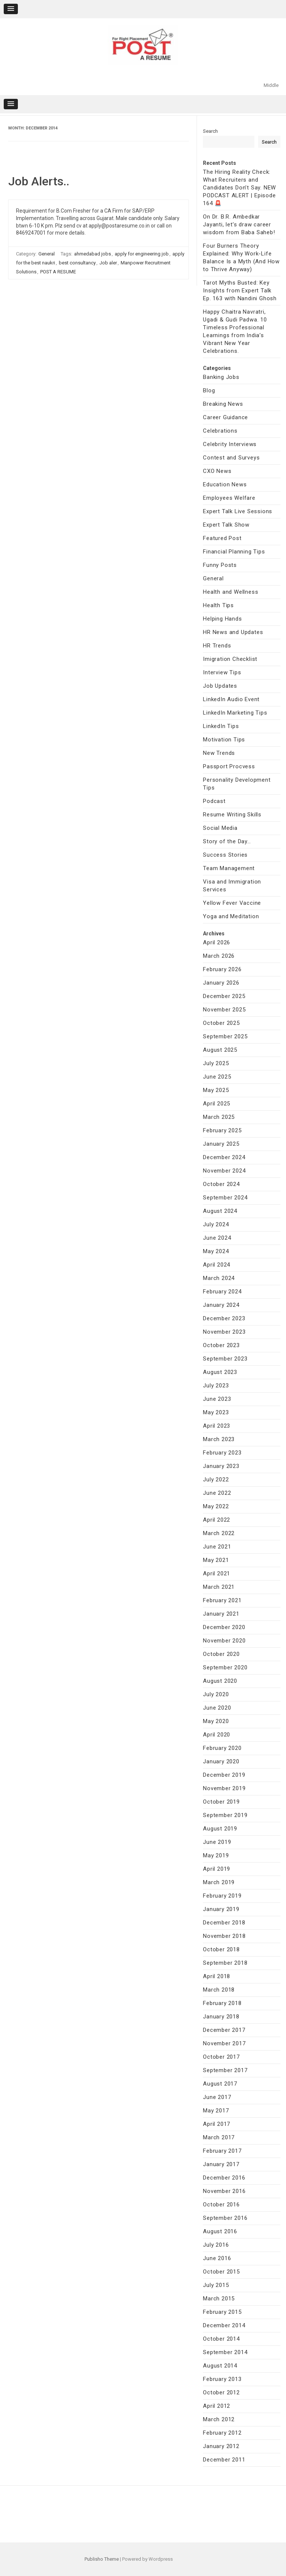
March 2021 (219, 1587)
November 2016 (224, 2191)
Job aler (108, 263)
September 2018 (225, 1963)
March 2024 (219, 1278)
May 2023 (216, 1412)
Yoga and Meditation (231, 916)
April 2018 (216, 1976)
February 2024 (222, 1291)
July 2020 (216, 1694)
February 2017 (222, 2150)
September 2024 (225, 1197)
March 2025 (219, 1117)
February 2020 (222, 1748)
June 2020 (217, 1707)
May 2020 (216, 1721)
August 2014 (220, 2365)
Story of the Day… (227, 841)
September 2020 (225, 1667)
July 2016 (216, 2244)
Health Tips (218, 605)
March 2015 (219, 2298)
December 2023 (224, 1318)
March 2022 (219, 1533)
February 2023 (222, 1452)
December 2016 (224, 2177)
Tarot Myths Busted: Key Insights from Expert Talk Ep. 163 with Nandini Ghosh (240, 290)
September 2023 (225, 1358)
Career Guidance (225, 417)
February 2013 (222, 2379)
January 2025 (221, 1143)
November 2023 (224, 1331)
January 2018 (221, 2016)
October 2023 (221, 1345)
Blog (209, 390)
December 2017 (224, 2030)
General (46, 254)
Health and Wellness (230, 592)
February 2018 (222, 2003)
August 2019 (220, 1828)
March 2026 (219, 956)
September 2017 (225, 2070)
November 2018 (224, 1936)
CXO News (217, 471)
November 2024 (224, 1170)
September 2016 (225, 2218)
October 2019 (221, 1801)
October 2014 (221, 2338)
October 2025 (221, 1023)
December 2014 (224, 2325)
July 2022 (216, 1479)
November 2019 (224, 1788)
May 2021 (216, 1560)
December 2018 (224, 1922)
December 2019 (224, 1775)
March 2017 (219, 2137)
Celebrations (220, 430)
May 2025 (216, 1090)
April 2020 (216, 1734)
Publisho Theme (102, 2559)
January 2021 (221, 1613)
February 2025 (222, 1130)
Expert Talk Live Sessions (237, 511)
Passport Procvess (229, 766)
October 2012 (221, 2392)
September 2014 (225, 2352)
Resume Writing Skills (232, 814)
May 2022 (216, 1506)
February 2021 (222, 1600)
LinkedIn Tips (221, 726)
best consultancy (77, 263)
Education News (225, 484)
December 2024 (224, 1157)
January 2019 (221, 1909)
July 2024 (216, 1224)
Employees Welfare (229, 498)
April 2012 (216, 2406)
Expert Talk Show (226, 524)
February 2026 (222, 969)
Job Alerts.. (38, 181)
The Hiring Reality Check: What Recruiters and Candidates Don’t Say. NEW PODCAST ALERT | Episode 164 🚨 (239, 188)
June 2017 (217, 2097)
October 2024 (221, 1184)
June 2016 (217, 2258)
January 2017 (221, 2164)
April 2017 (216, 2124)
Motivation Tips (224, 739)
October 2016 (221, 2204)
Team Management (229, 868)
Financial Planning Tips (234, 551)
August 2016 (220, 2231)
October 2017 (221, 2056)
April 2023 (216, 1425)
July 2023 (216, 1385)
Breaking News (223, 404)
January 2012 (221, 2446)
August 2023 (220, 1372)
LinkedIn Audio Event (231, 699)
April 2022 (216, 1519)
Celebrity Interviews (230, 444)
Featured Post (222, 538)
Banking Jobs (221, 377)
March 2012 (219, 2419)
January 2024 (221, 1305)
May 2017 (216, 2110)
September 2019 (225, 1815)
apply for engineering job (142, 254)
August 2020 (220, 1681)
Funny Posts (220, 565)
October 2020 (221, 1654)
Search (210, 131)
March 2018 (219, 1989)
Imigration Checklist (230, 659)
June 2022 (217, 1493)
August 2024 (220, 1211)
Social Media (220, 828)
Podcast (214, 801)
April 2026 (216, 942)
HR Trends (217, 645)
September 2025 (225, 1036)
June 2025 (217, 1076)
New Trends (219, 753)
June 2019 (217, 1842)
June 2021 (217, 1546)
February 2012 (222, 2432)
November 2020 (224, 1640)
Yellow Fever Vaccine (232, 903)
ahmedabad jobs (92, 254)
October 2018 (221, 1949)
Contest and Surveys (231, 457)
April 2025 (216, 1103)
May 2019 (216, 1855)
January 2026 (221, 982)
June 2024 (217, 1237)
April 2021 (216, 1573)
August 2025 (220, 1050)
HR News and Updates (233, 632)
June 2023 (217, 1399)
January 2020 (221, 1761)
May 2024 (216, 1251)
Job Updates (220, 686)
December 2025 (224, 996)
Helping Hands (222, 618)
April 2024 (216, 1264)
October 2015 (221, 2271)
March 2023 (219, 1439)
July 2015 (216, 2285)
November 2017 (224, 2043)
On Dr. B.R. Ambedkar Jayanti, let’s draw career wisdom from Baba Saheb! (239, 224)
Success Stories (225, 854)
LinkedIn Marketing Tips (235, 712)
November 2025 (224, 1009)
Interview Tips (222, 672)
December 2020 (224, 1627)
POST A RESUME (58, 271)
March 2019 (219, 1882)
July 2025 (216, 1063)
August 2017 (220, 2083)
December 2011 (224, 2459)
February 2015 (222, 2312)
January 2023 (221, 1466)
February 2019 (222, 1895)
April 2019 (216, 1869)
